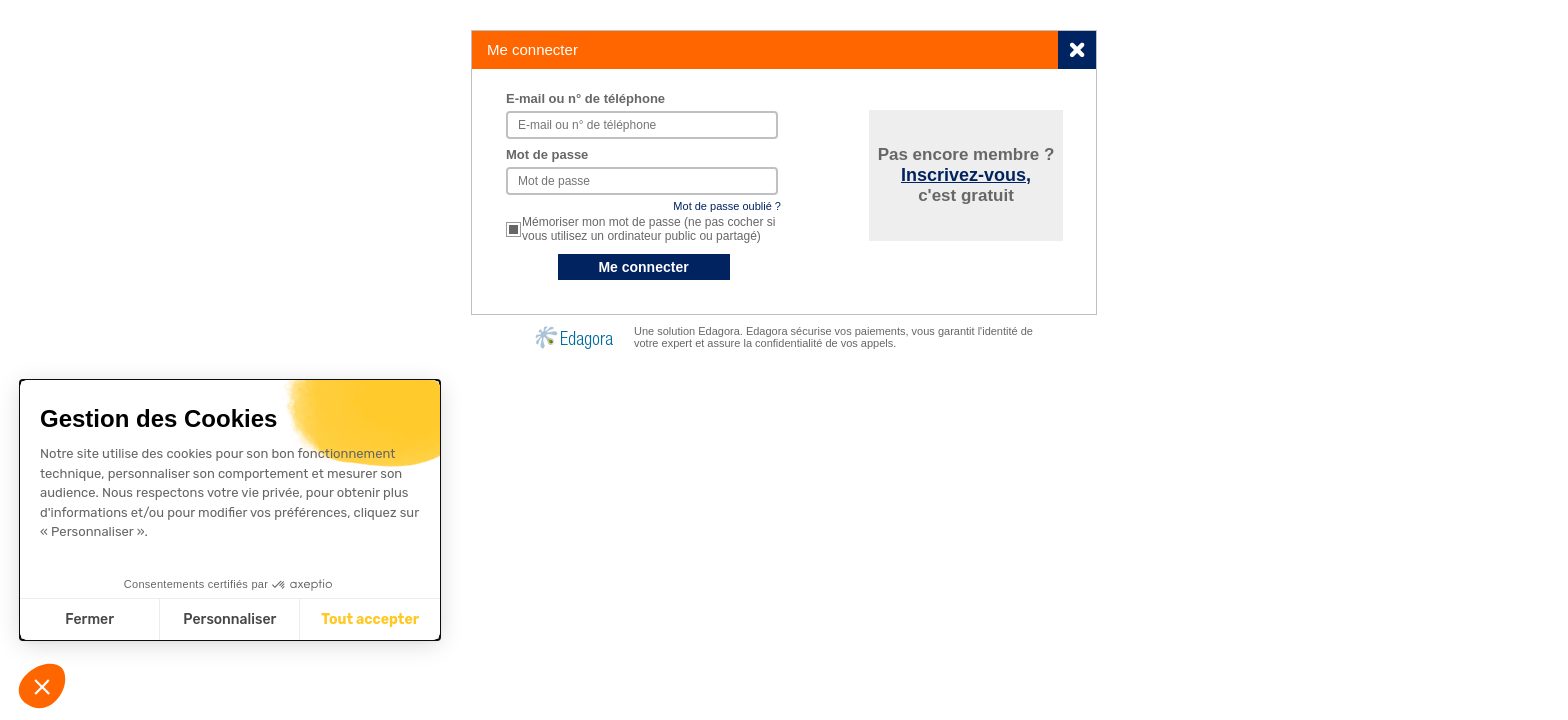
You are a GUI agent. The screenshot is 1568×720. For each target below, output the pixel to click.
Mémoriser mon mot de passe (648, 229)
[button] (42, 686)
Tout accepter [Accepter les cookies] (370, 619)
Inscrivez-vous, (966, 175)
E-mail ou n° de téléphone (585, 98)
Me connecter (643, 267)
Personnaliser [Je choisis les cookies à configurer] (229, 619)
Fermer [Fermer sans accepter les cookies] (89, 619)
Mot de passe (547, 154)
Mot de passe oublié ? (727, 206)
